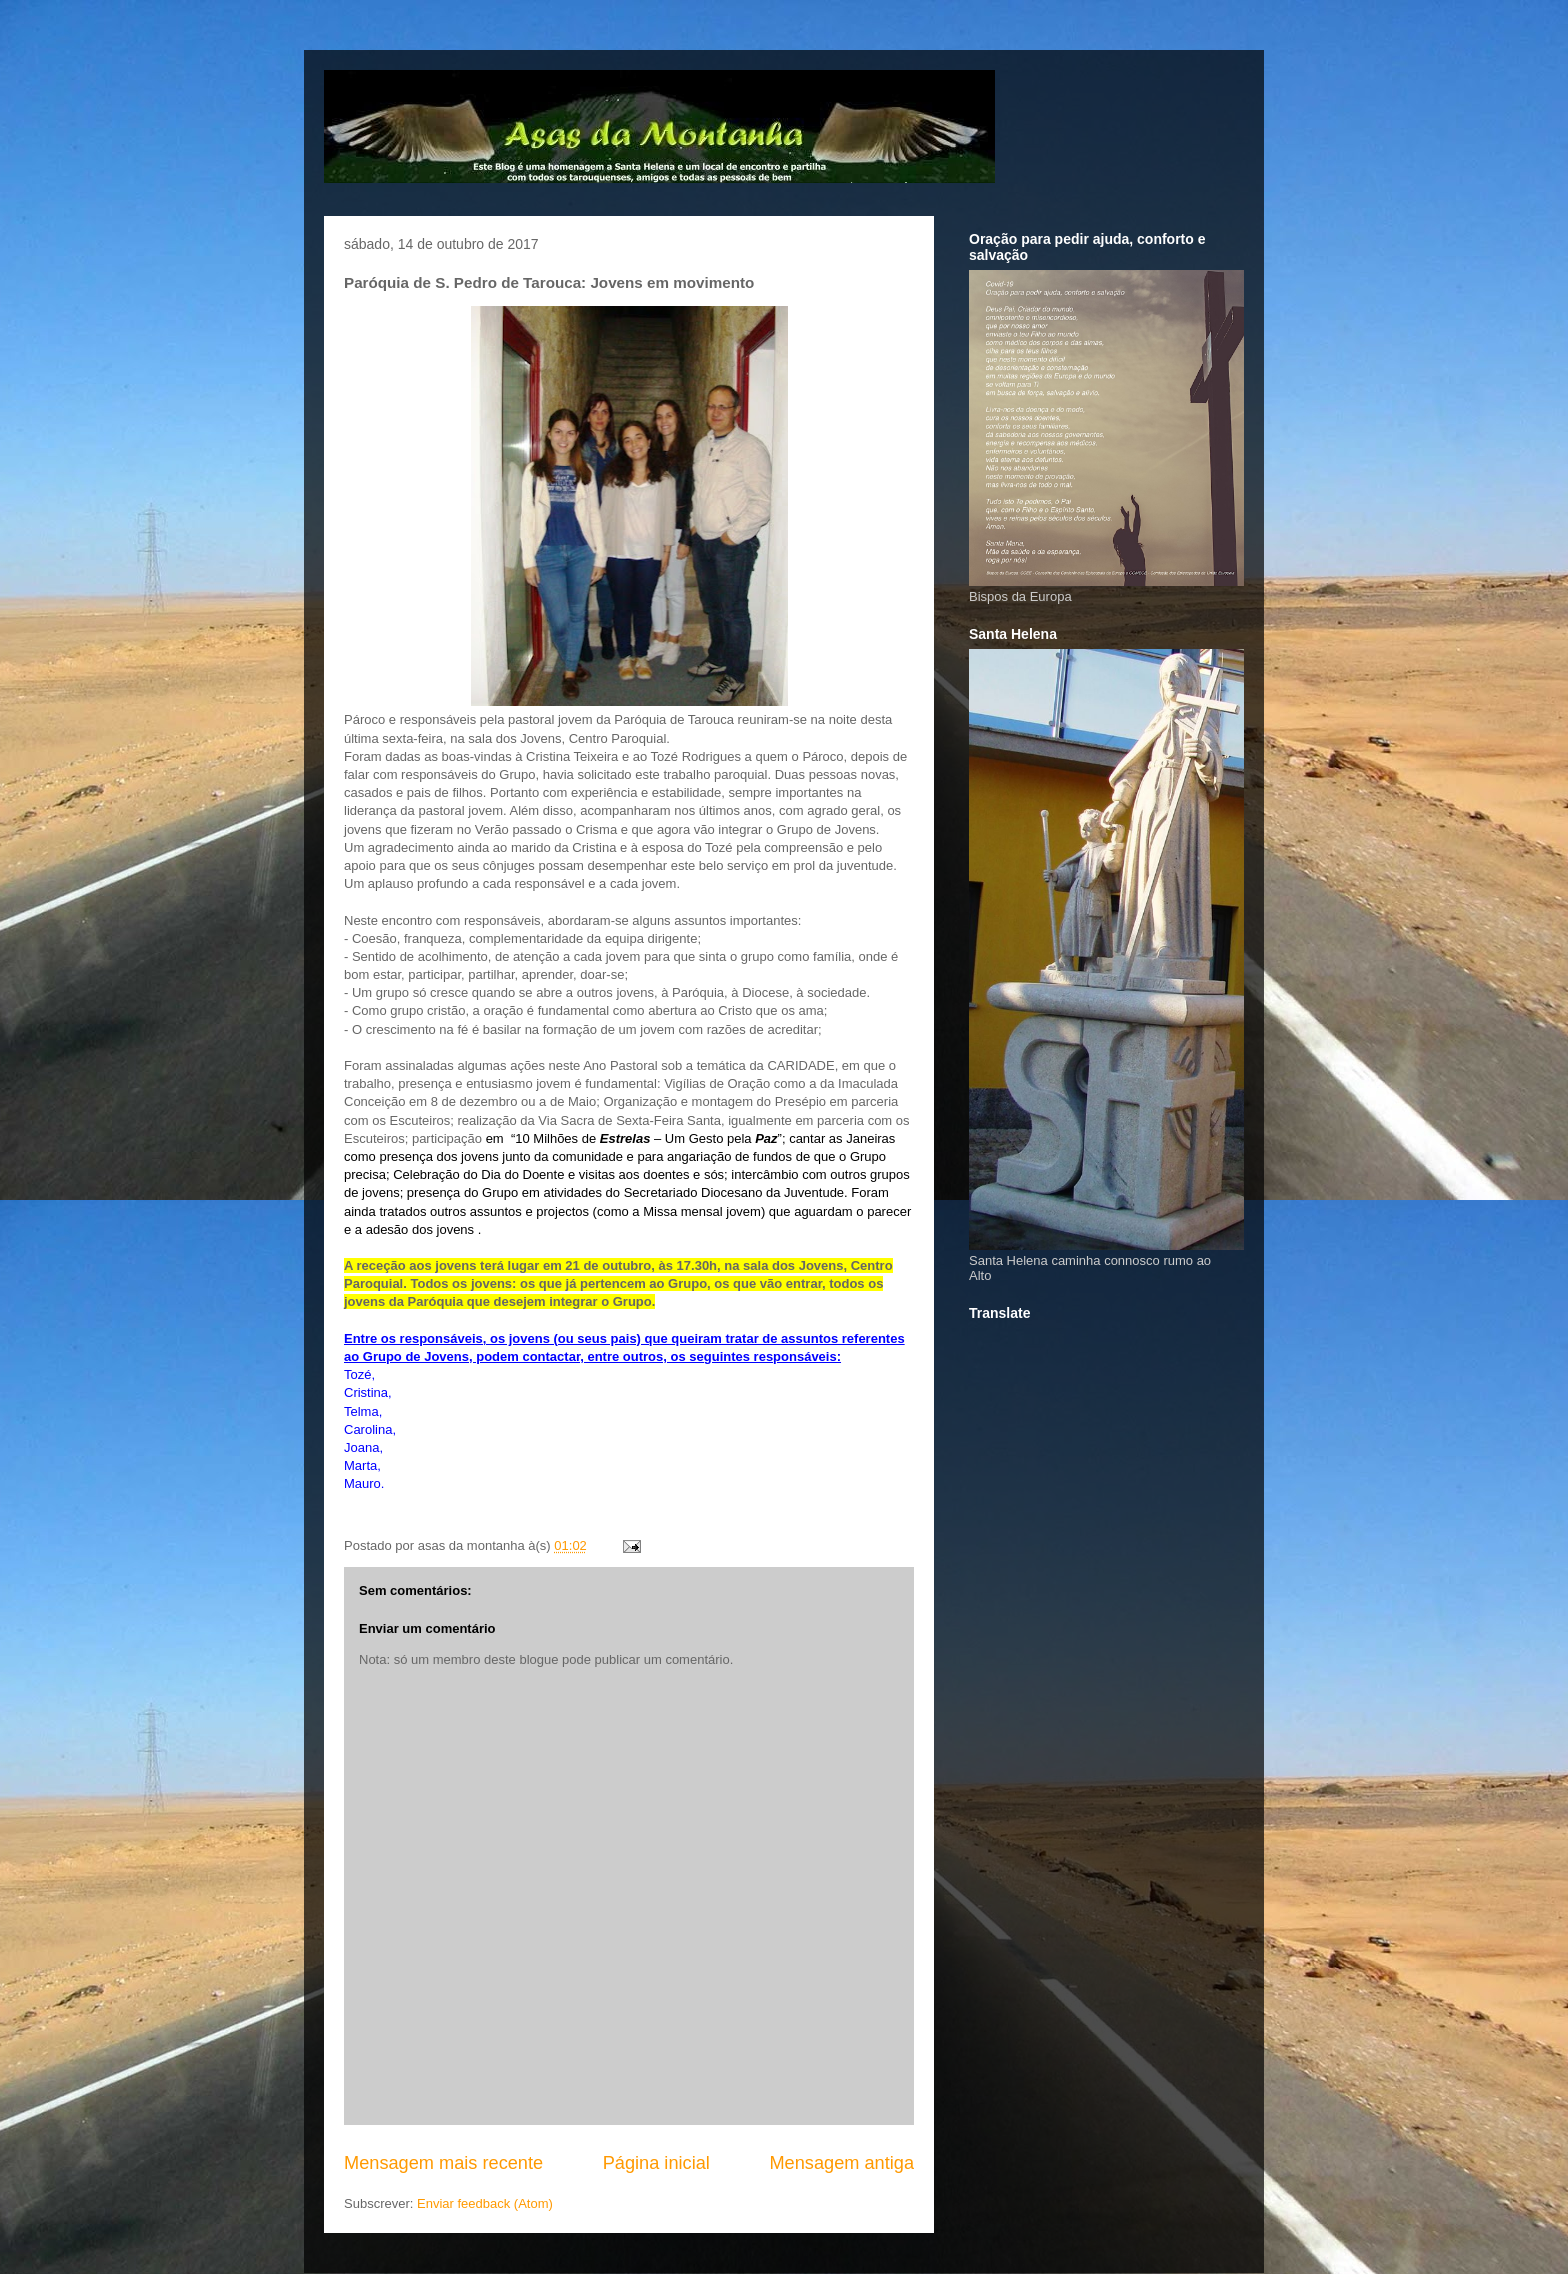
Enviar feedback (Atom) (485, 2203)
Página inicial (656, 2163)
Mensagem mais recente (443, 2163)
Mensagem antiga (841, 2163)
